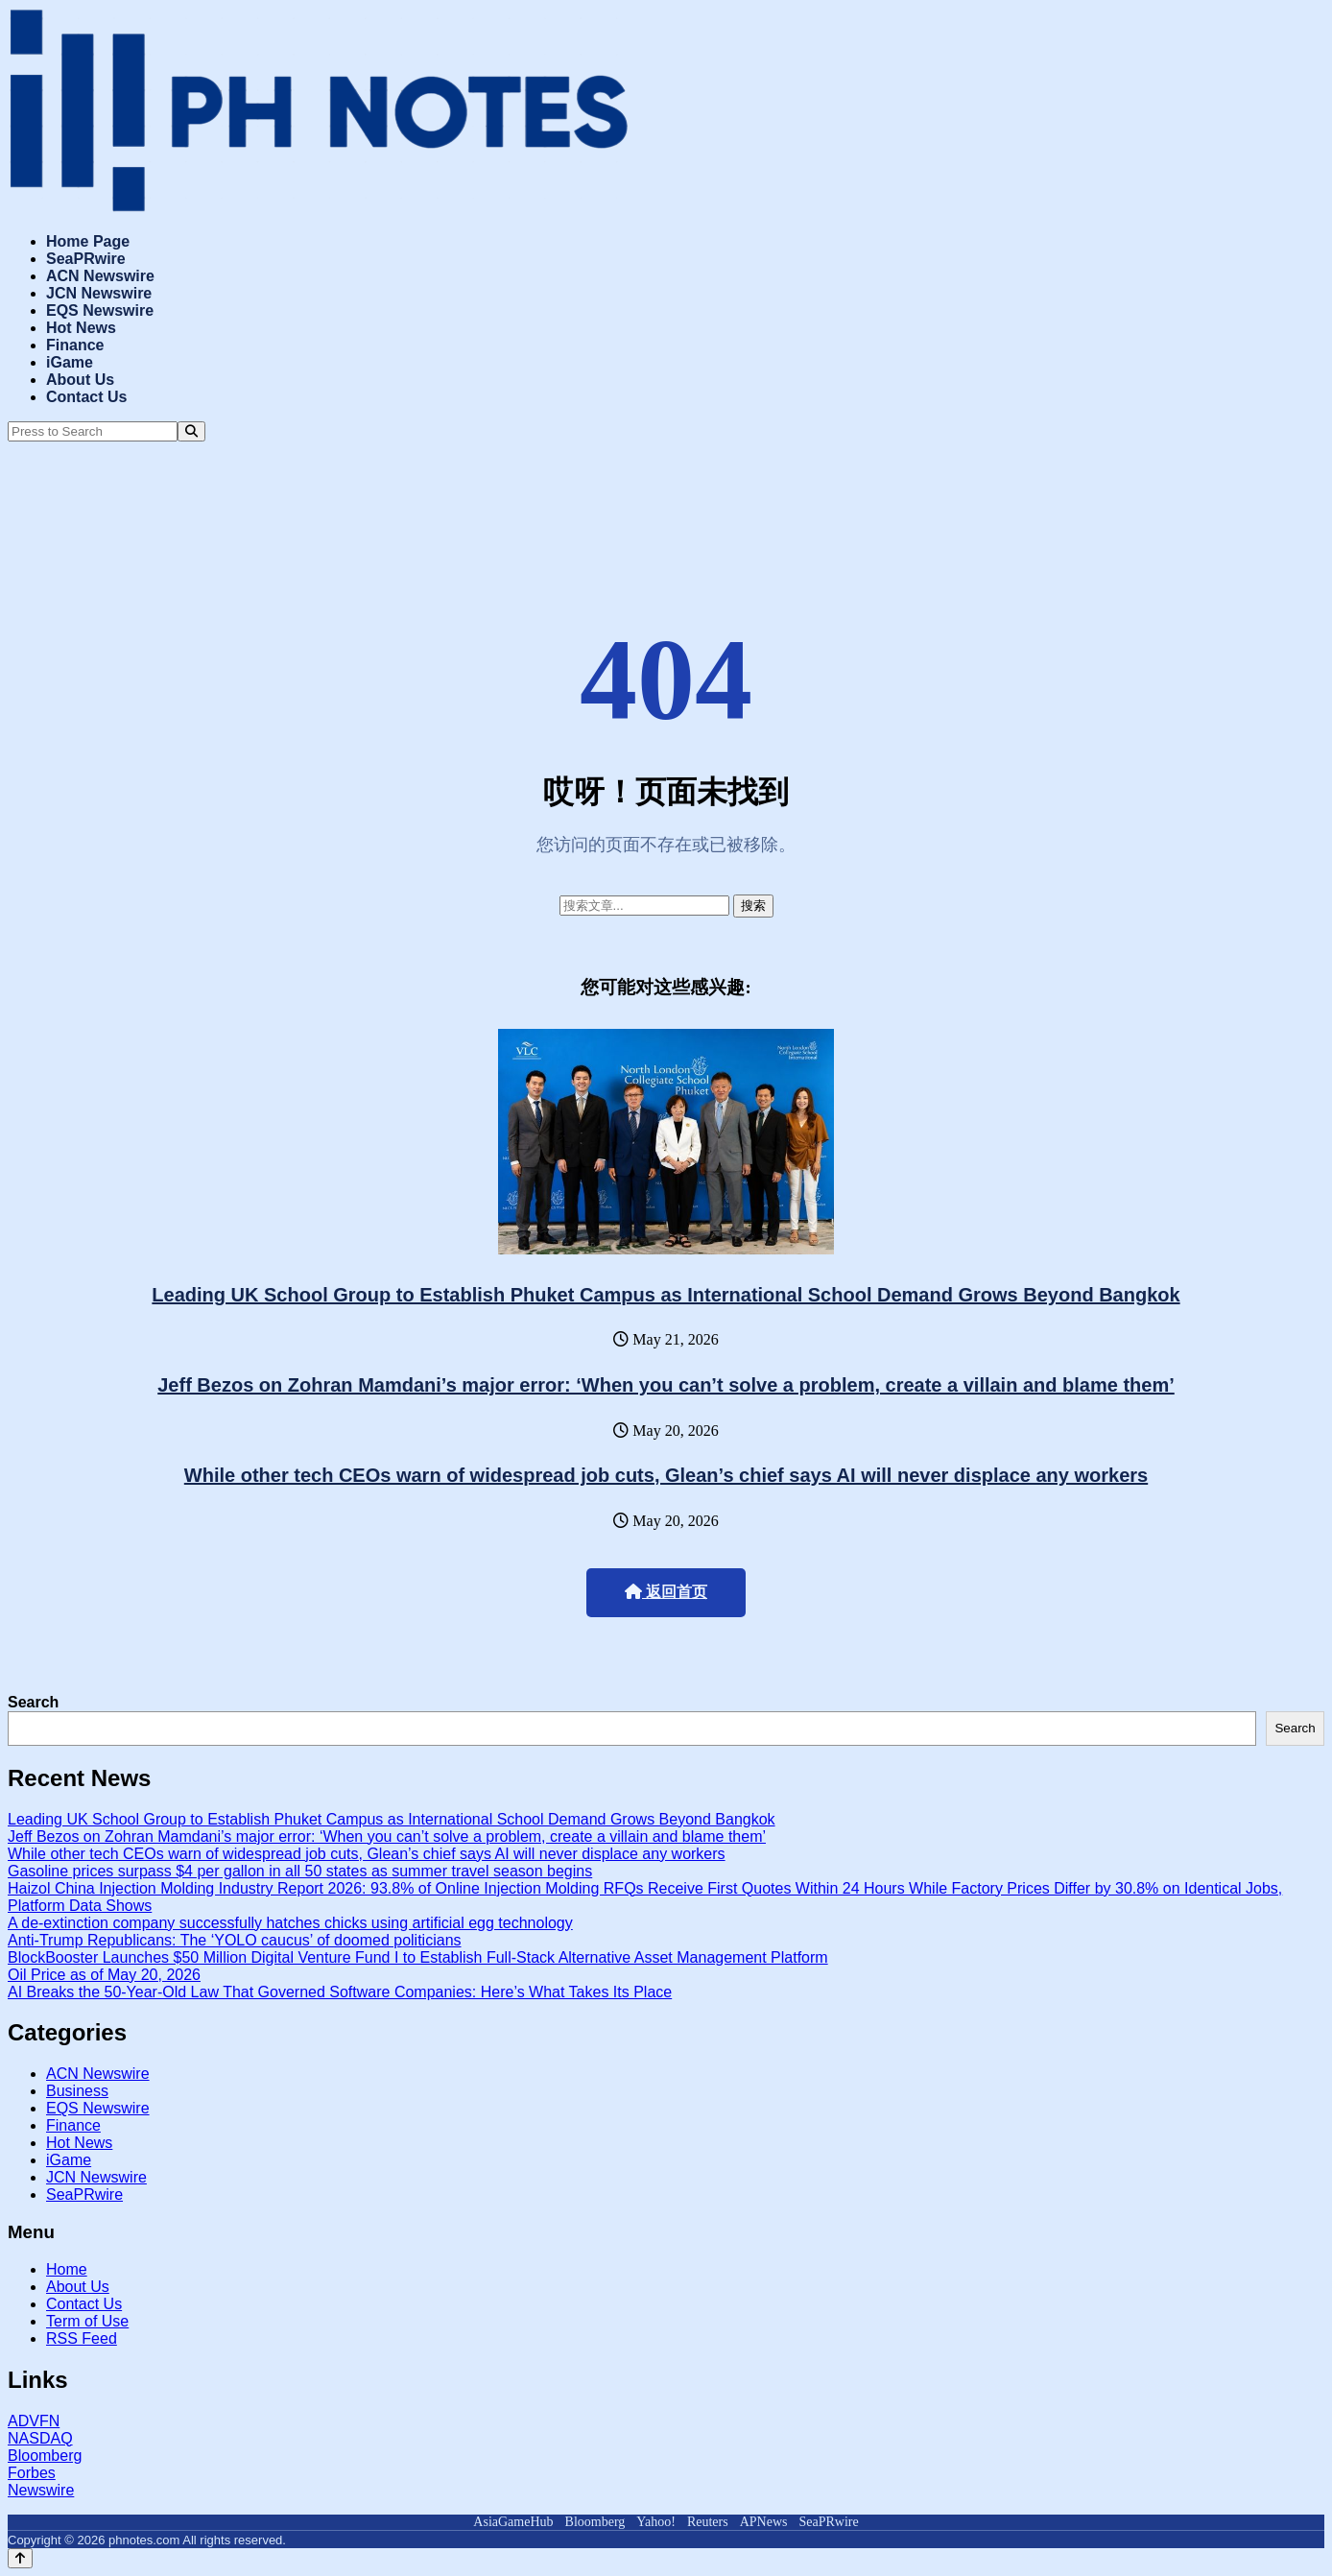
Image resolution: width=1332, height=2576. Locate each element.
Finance (75, 345)
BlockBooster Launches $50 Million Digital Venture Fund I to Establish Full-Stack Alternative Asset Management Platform (418, 1957)
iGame (69, 362)
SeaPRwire (86, 258)
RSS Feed (81, 2338)
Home (66, 2269)
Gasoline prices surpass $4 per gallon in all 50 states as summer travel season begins (300, 1871)
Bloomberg (45, 2455)
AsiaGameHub (513, 2522)
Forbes (32, 2473)
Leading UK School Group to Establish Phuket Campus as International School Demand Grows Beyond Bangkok (665, 1294)
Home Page (88, 241)
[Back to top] (20, 2558)
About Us (80, 379)
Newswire (41, 2490)
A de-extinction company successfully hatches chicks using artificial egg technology (290, 1923)
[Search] (191, 431)
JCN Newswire (99, 293)
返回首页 (666, 1592)
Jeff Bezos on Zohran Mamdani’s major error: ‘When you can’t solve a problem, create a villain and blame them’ (666, 1384)
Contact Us (86, 397)
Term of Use (87, 2321)
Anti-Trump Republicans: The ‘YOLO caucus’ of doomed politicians (235, 1940)
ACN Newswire (100, 276)
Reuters (707, 2522)
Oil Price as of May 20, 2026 (104, 1975)
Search (33, 1702)
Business (77, 2091)
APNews (764, 2522)
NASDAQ (40, 2438)
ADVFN (33, 2421)
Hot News (81, 328)
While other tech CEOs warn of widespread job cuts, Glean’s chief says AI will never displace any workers (666, 1475)
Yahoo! (656, 2522)
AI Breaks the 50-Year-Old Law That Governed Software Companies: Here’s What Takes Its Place (340, 1992)
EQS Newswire (100, 310)
